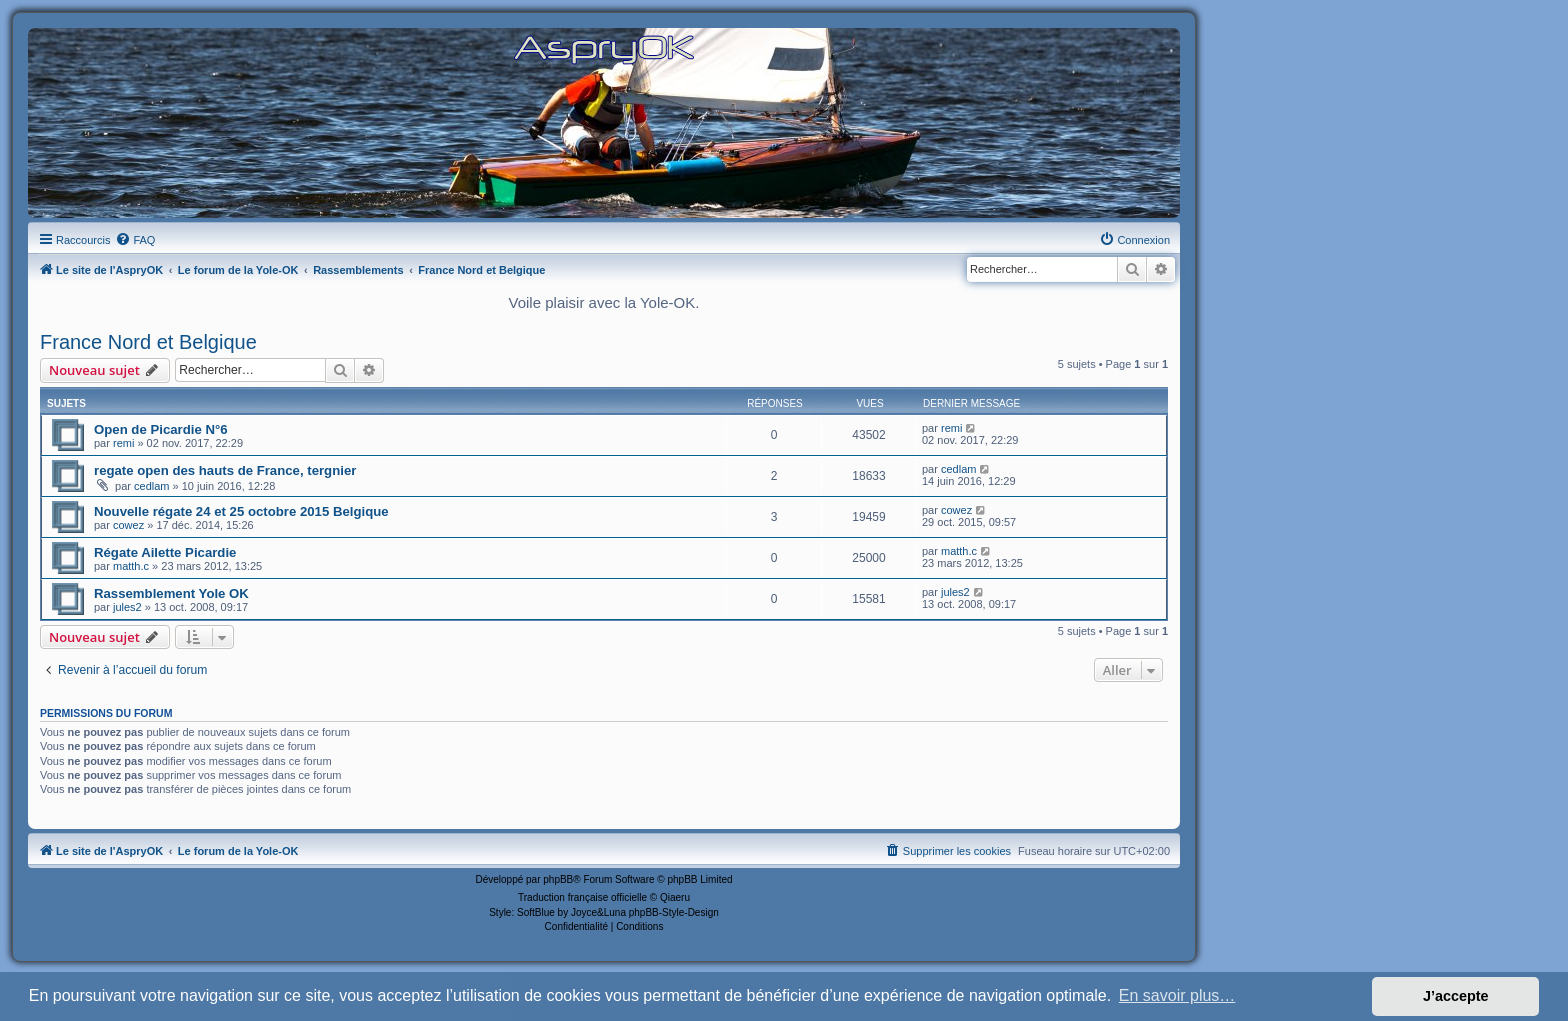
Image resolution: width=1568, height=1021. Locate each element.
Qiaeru (675, 897)
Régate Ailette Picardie (165, 552)
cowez (128, 525)
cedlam (151, 486)
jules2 (127, 607)
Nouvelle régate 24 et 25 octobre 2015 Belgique (241, 511)
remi (123, 443)
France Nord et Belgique (148, 342)
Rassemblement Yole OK (171, 593)
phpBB (558, 879)
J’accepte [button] (1456, 996)
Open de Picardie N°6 (161, 429)
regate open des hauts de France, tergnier (225, 470)
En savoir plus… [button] (1177, 995)
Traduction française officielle (582, 897)
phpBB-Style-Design (674, 912)
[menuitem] (135, 240)
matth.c (131, 566)
